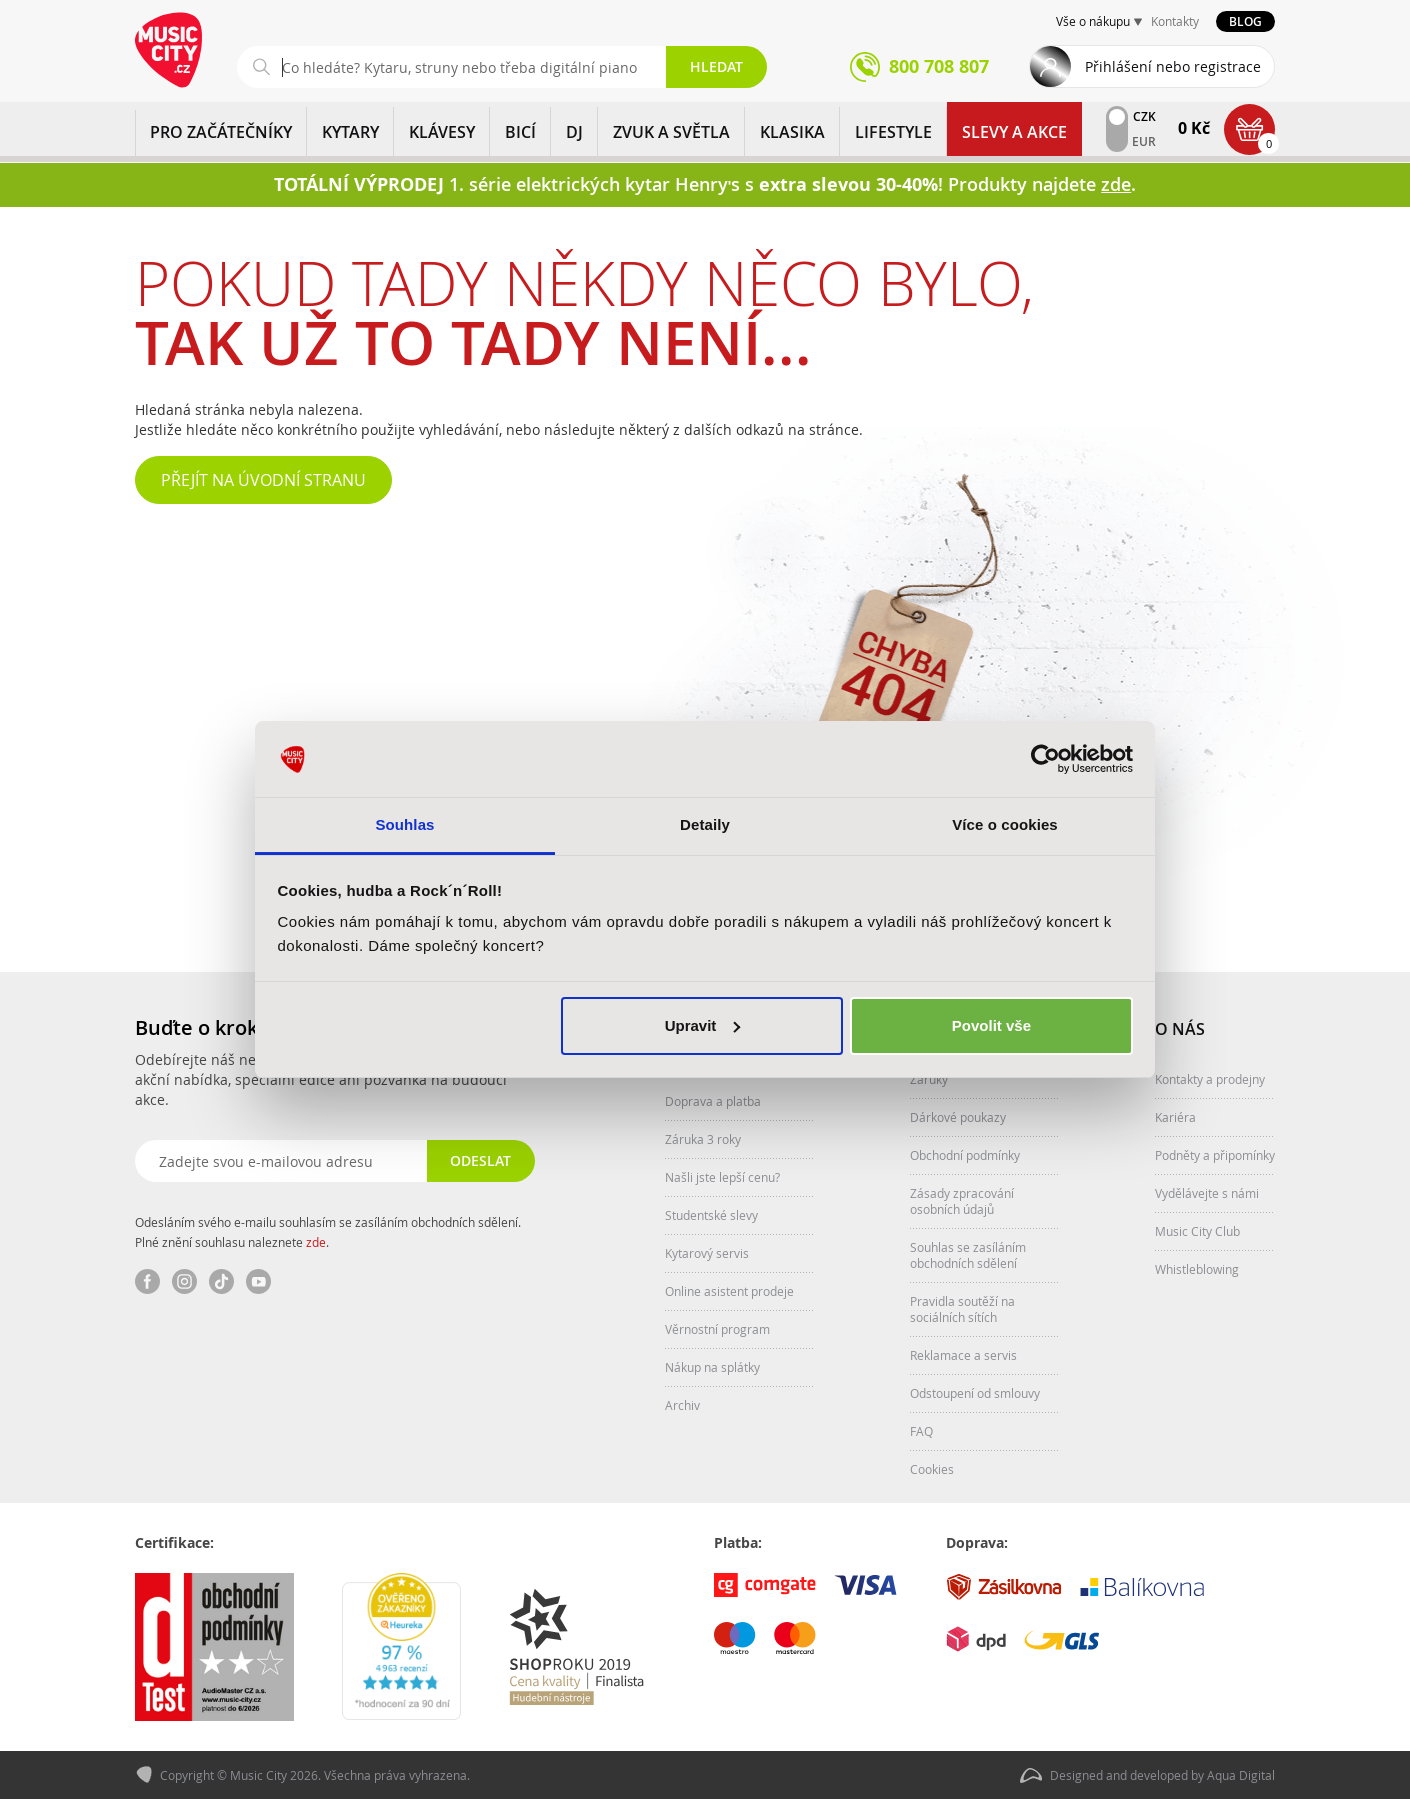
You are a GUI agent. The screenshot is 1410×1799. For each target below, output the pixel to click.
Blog (1245, 21)
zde (316, 1242)
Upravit (703, 1025)
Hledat (716, 66)
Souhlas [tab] (404, 824)
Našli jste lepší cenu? (722, 1177)
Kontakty (1175, 21)
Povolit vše (991, 1025)
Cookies (932, 1469)
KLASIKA (792, 132)
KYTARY (350, 132)
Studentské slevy (711, 1215)
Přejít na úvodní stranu (263, 480)
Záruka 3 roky (703, 1139)
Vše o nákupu (1093, 21)
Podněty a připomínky (1215, 1155)
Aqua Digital (1241, 1775)
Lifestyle (893, 132)
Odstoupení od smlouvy (975, 1393)
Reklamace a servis (963, 1355)
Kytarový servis (707, 1253)
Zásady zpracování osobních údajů (962, 1201)
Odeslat (480, 1160)
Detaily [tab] (705, 824)
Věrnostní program (717, 1329)
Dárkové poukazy (958, 1117)
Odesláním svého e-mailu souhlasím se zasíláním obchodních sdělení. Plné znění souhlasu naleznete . (328, 1232)
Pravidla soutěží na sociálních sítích (962, 1309)
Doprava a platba (713, 1101)
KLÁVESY (442, 132)
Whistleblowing (1197, 1269)
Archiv (682, 1405)
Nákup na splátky (712, 1367)
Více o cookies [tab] (1005, 824)
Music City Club (1197, 1231)
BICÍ (520, 132)
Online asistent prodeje (729, 1291)
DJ (574, 132)
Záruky (929, 1079)
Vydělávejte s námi (1207, 1193)
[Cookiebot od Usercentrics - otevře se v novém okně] (1045, 759)
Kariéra (1175, 1117)
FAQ (921, 1431)
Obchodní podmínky (965, 1155)
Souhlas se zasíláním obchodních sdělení (968, 1255)
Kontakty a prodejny (1210, 1079)
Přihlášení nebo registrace (1173, 66)
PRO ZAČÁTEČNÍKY (221, 132)
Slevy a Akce (1014, 132)
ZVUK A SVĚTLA (671, 132)
